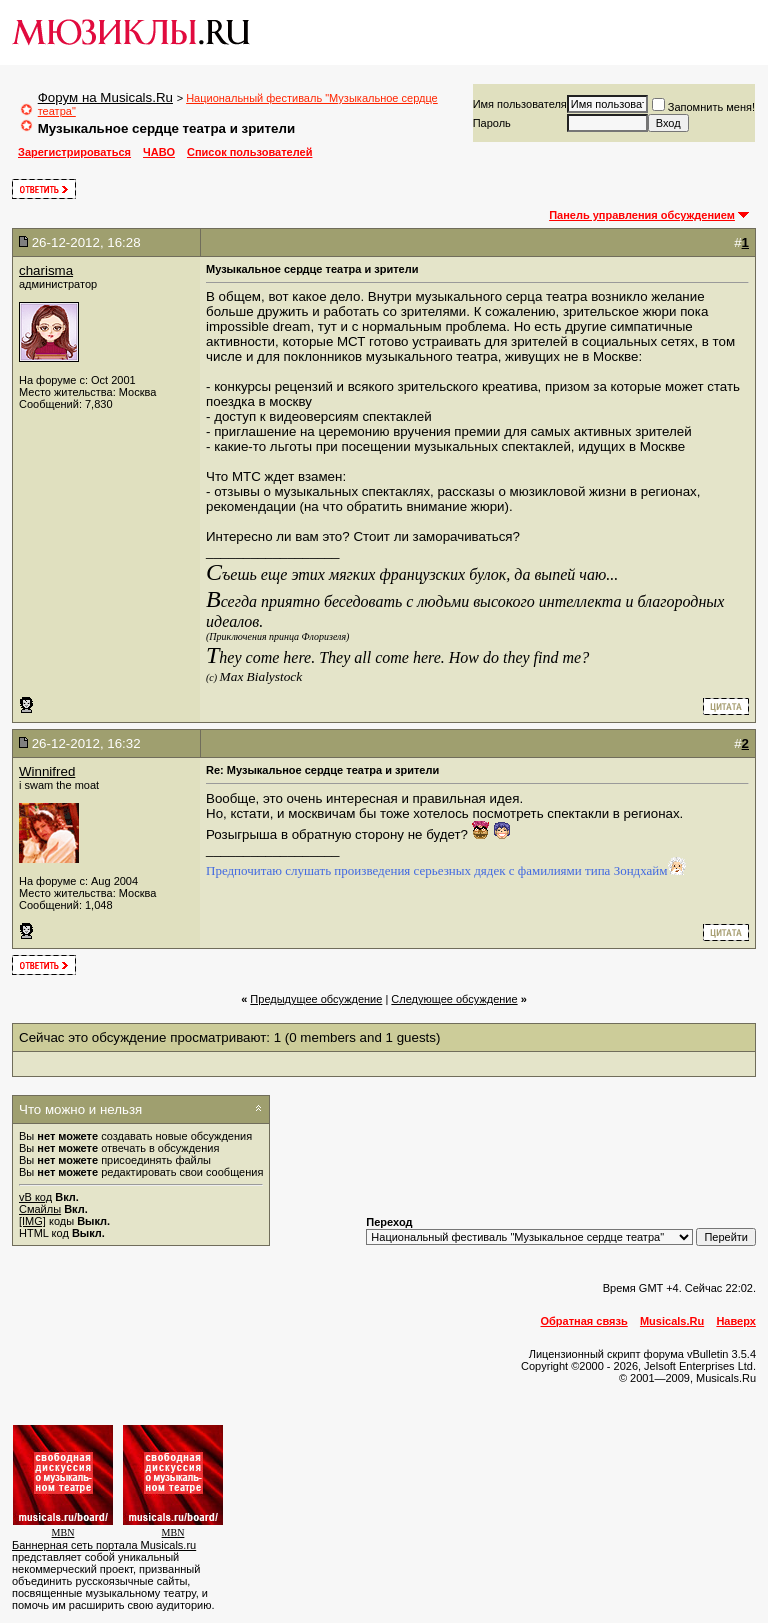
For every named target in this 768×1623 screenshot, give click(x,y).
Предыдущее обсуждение (316, 999)
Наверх (736, 1321)
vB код (35, 1197)
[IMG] (32, 1221)
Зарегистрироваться (74, 152)
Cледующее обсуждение (454, 999)
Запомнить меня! (703, 107)
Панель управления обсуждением (642, 215)
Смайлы (40, 1209)
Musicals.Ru (672, 1321)
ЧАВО (159, 152)
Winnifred (47, 771)
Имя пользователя (520, 104)
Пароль (492, 123)
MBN (63, 1532)
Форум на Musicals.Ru (105, 97)
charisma (46, 270)
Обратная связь (584, 1321)
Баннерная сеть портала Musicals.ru (104, 1545)
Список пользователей (249, 152)
